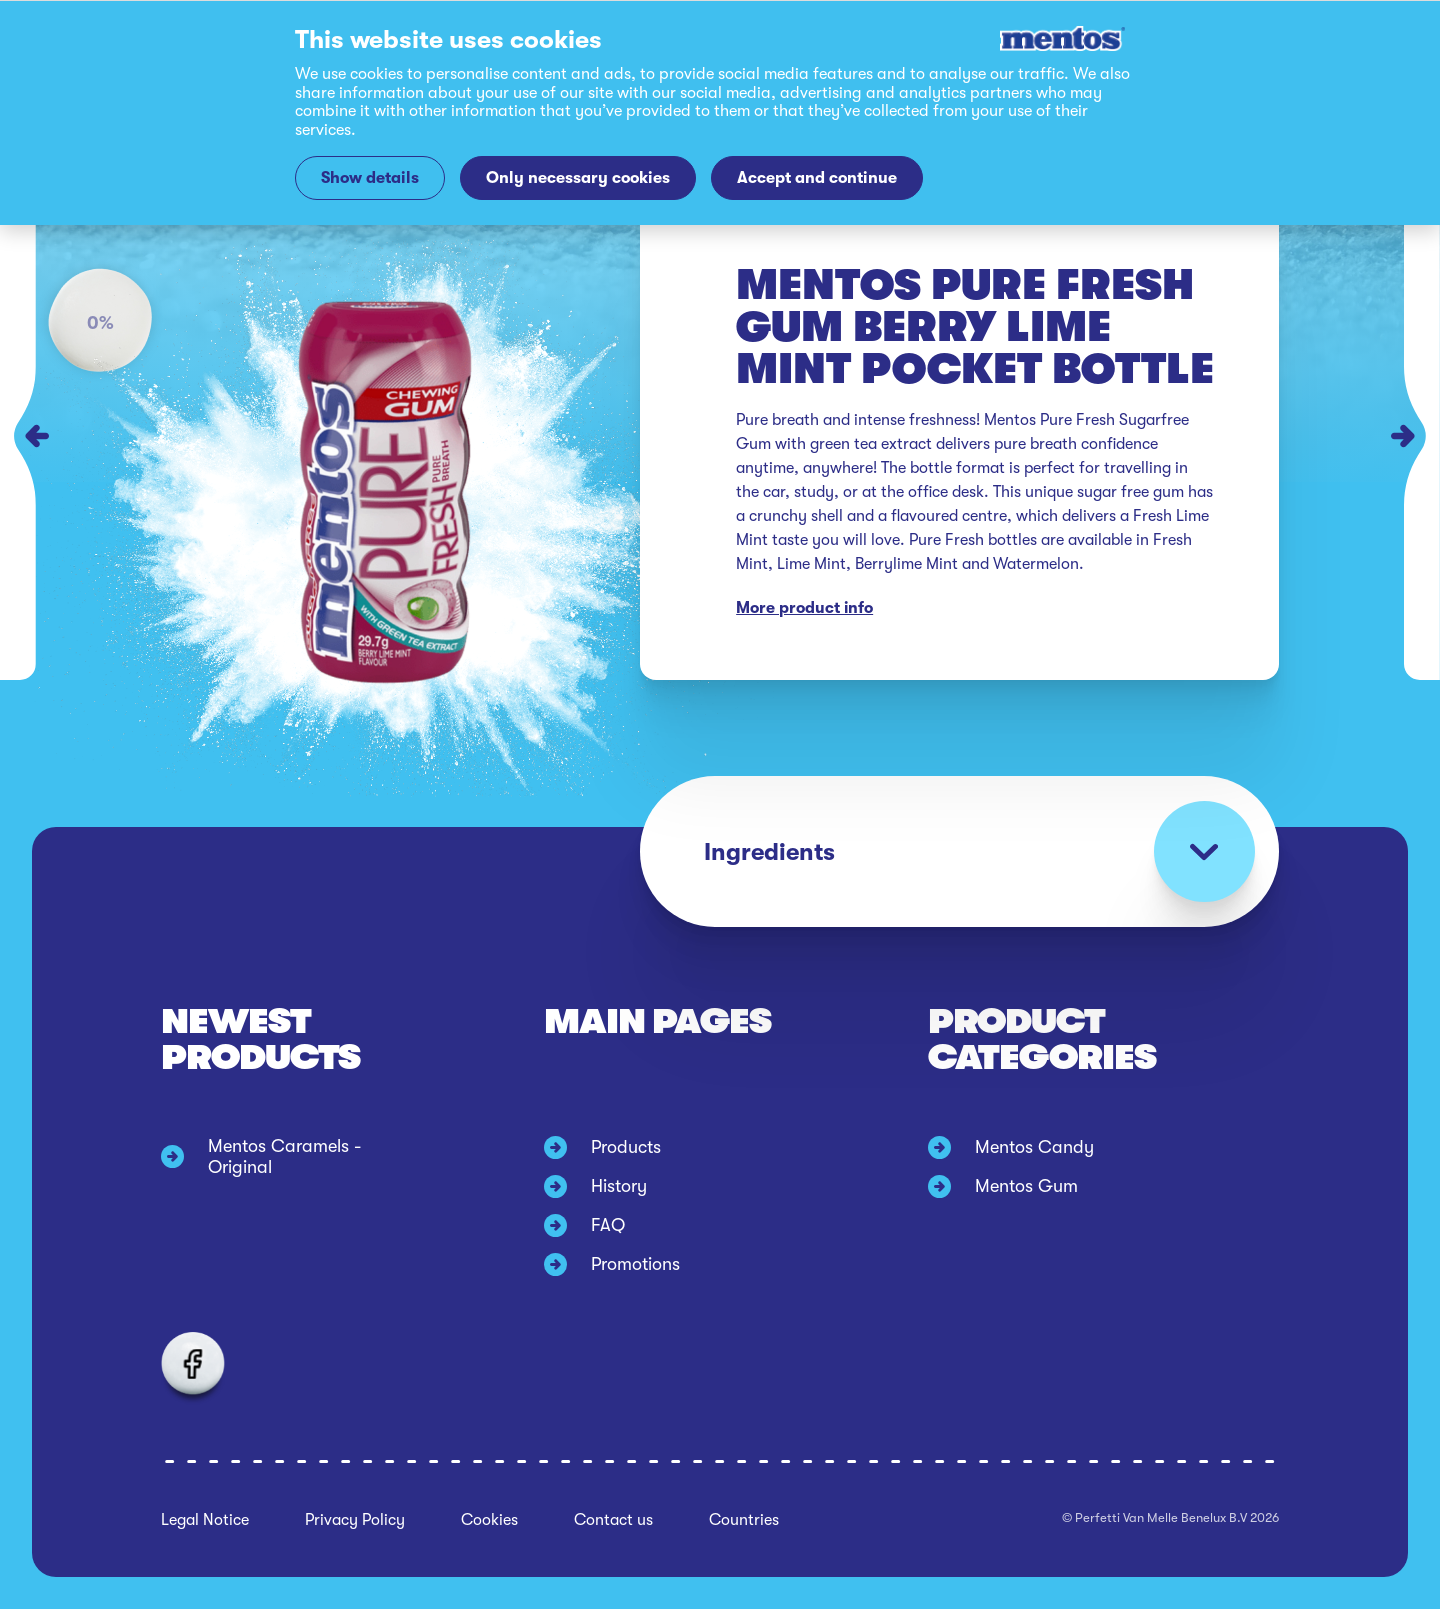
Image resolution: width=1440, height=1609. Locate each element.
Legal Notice (205, 1520)
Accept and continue (817, 177)
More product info (804, 608)
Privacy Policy (355, 1520)
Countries (744, 1520)
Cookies (489, 1520)
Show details (370, 177)
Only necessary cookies (578, 177)
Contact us (613, 1520)
